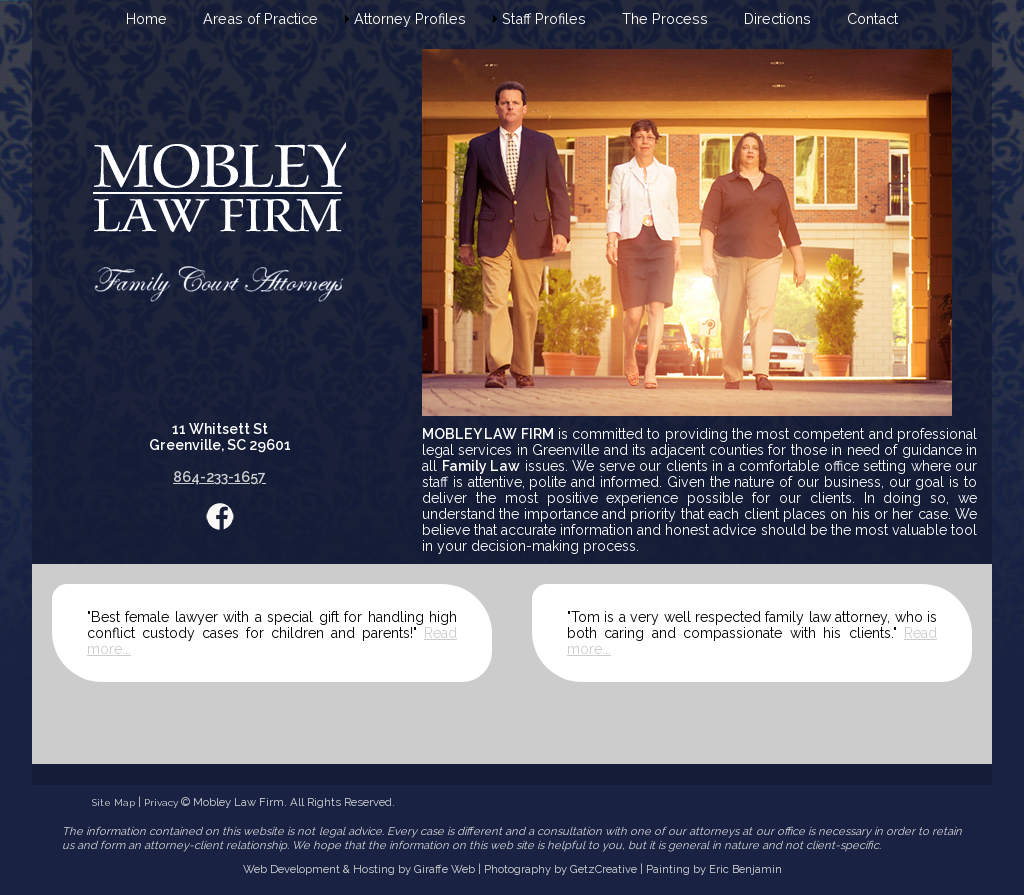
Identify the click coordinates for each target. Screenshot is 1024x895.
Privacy (161, 802)
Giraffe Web (444, 869)
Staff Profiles (544, 18)
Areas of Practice (260, 18)
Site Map (113, 802)
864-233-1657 (219, 477)
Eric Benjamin (745, 869)
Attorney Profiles (410, 18)
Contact (872, 18)
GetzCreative (603, 869)
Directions (777, 18)
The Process (665, 18)
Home (146, 18)
